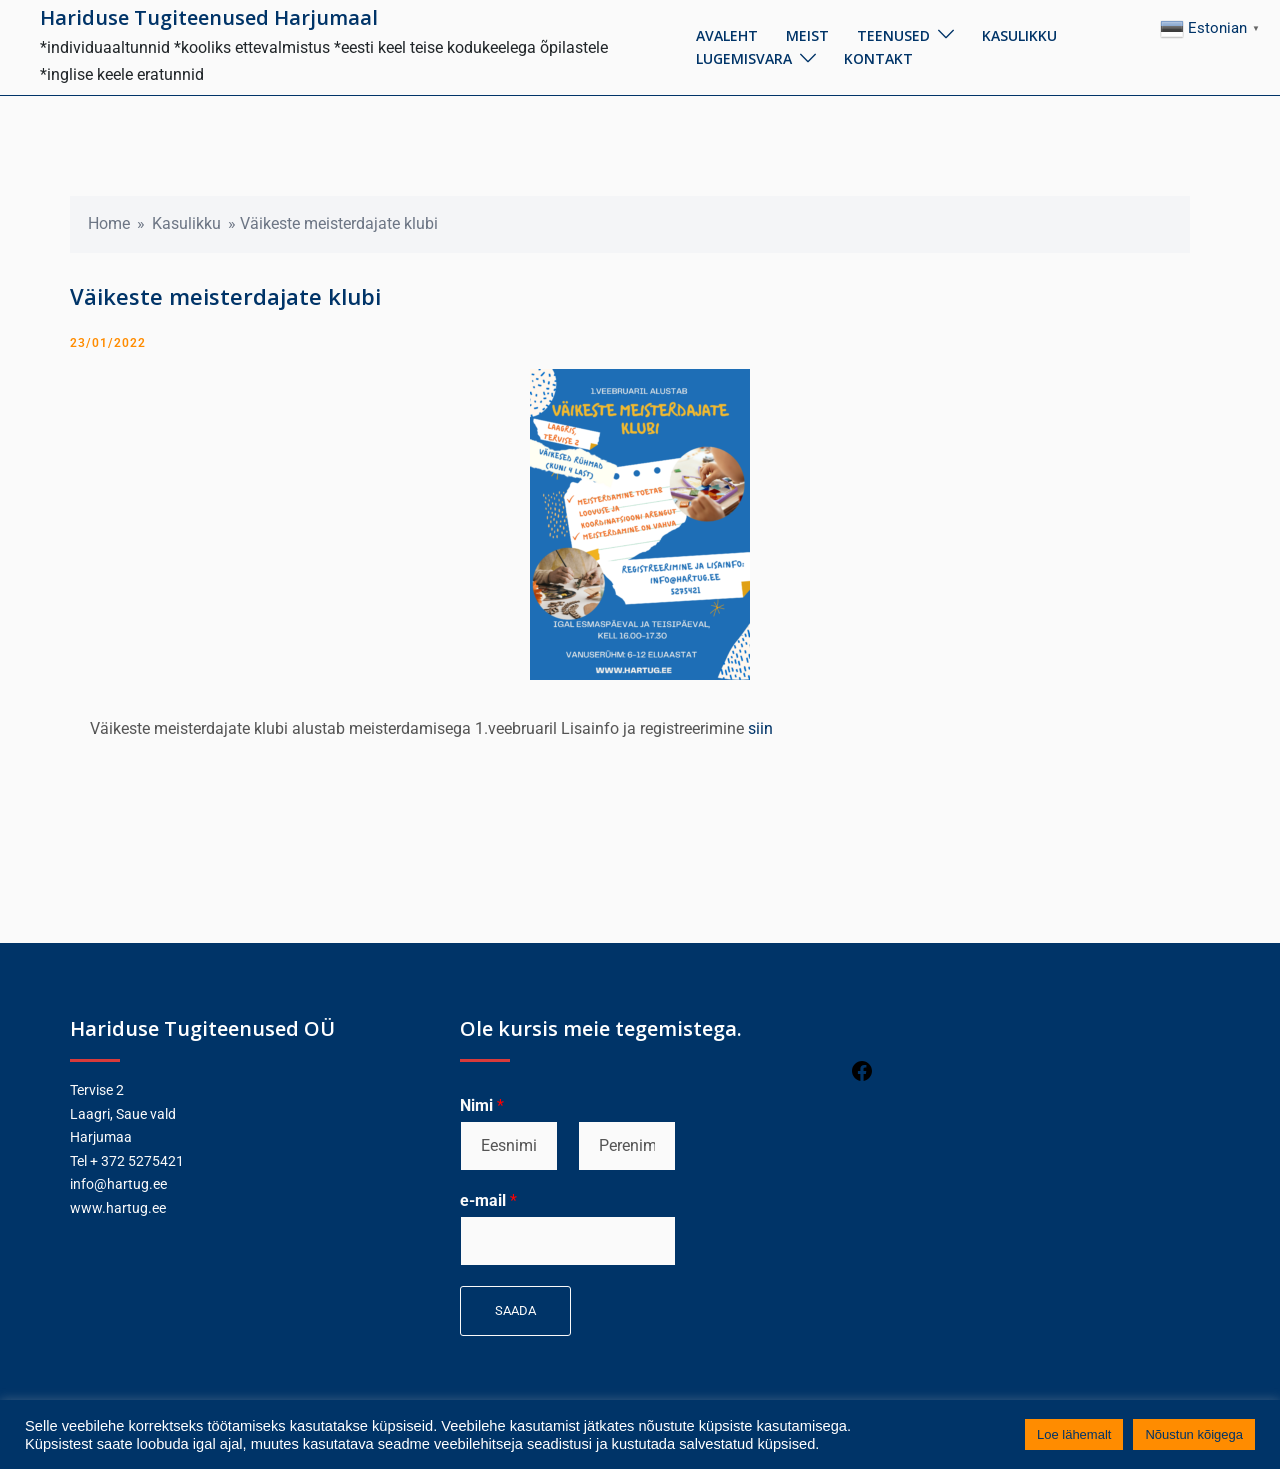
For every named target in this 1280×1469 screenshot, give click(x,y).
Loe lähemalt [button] (1074, 1434)
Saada (515, 1310)
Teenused (893, 35)
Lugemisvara (744, 58)
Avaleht (727, 35)
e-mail (488, 1200)
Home (109, 223)
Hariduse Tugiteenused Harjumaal (209, 17)
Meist (807, 35)
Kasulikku (1019, 35)
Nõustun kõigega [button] (1194, 1434)
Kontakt (878, 58)
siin (760, 728)
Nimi (482, 1105)
